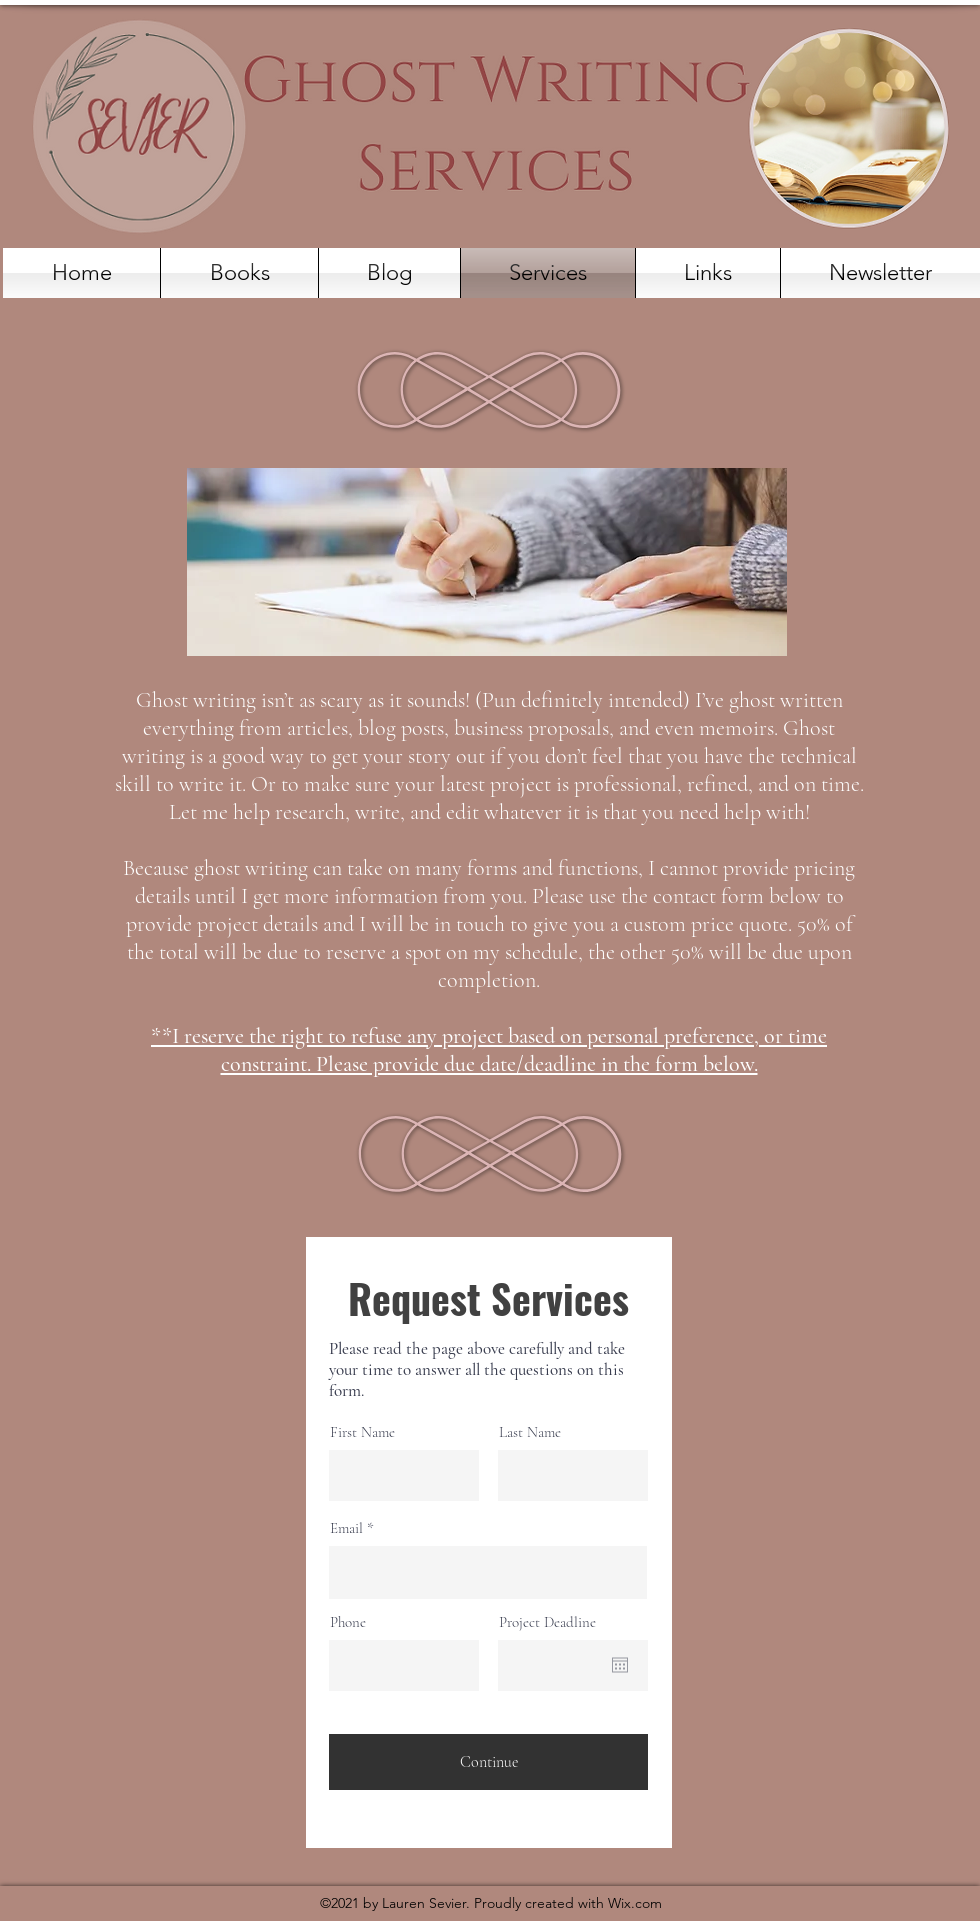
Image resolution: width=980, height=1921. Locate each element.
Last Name (530, 1432)
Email (346, 1528)
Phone (348, 1622)
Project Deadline (547, 1622)
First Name (362, 1432)
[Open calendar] (620, 1665)
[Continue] (488, 1762)
